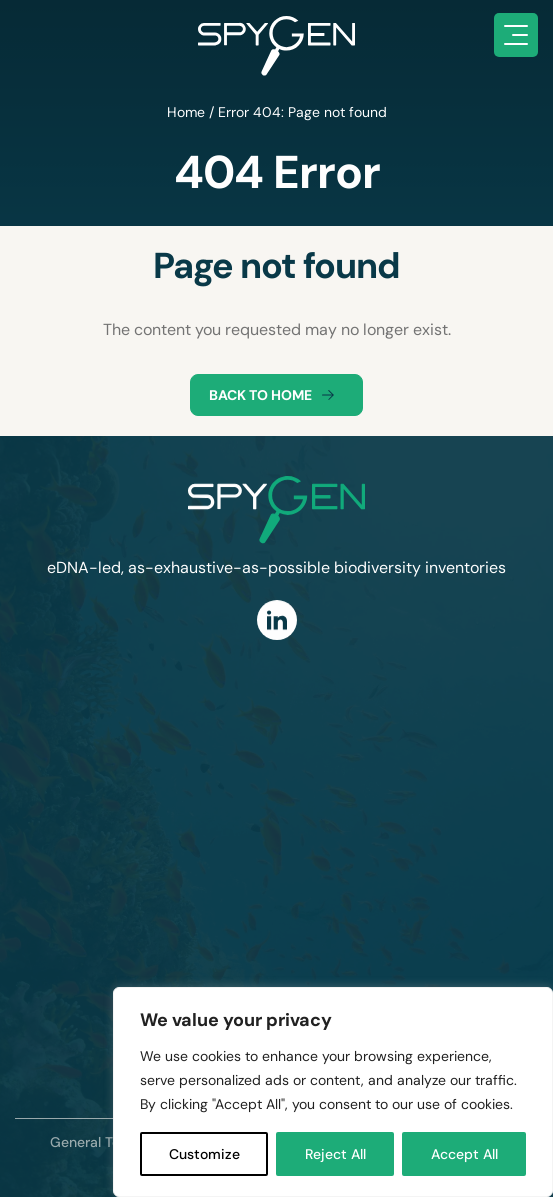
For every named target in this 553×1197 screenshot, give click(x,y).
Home (186, 112)
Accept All (464, 1154)
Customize (204, 1154)
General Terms (97, 1142)
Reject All (335, 1154)
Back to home (276, 395)
